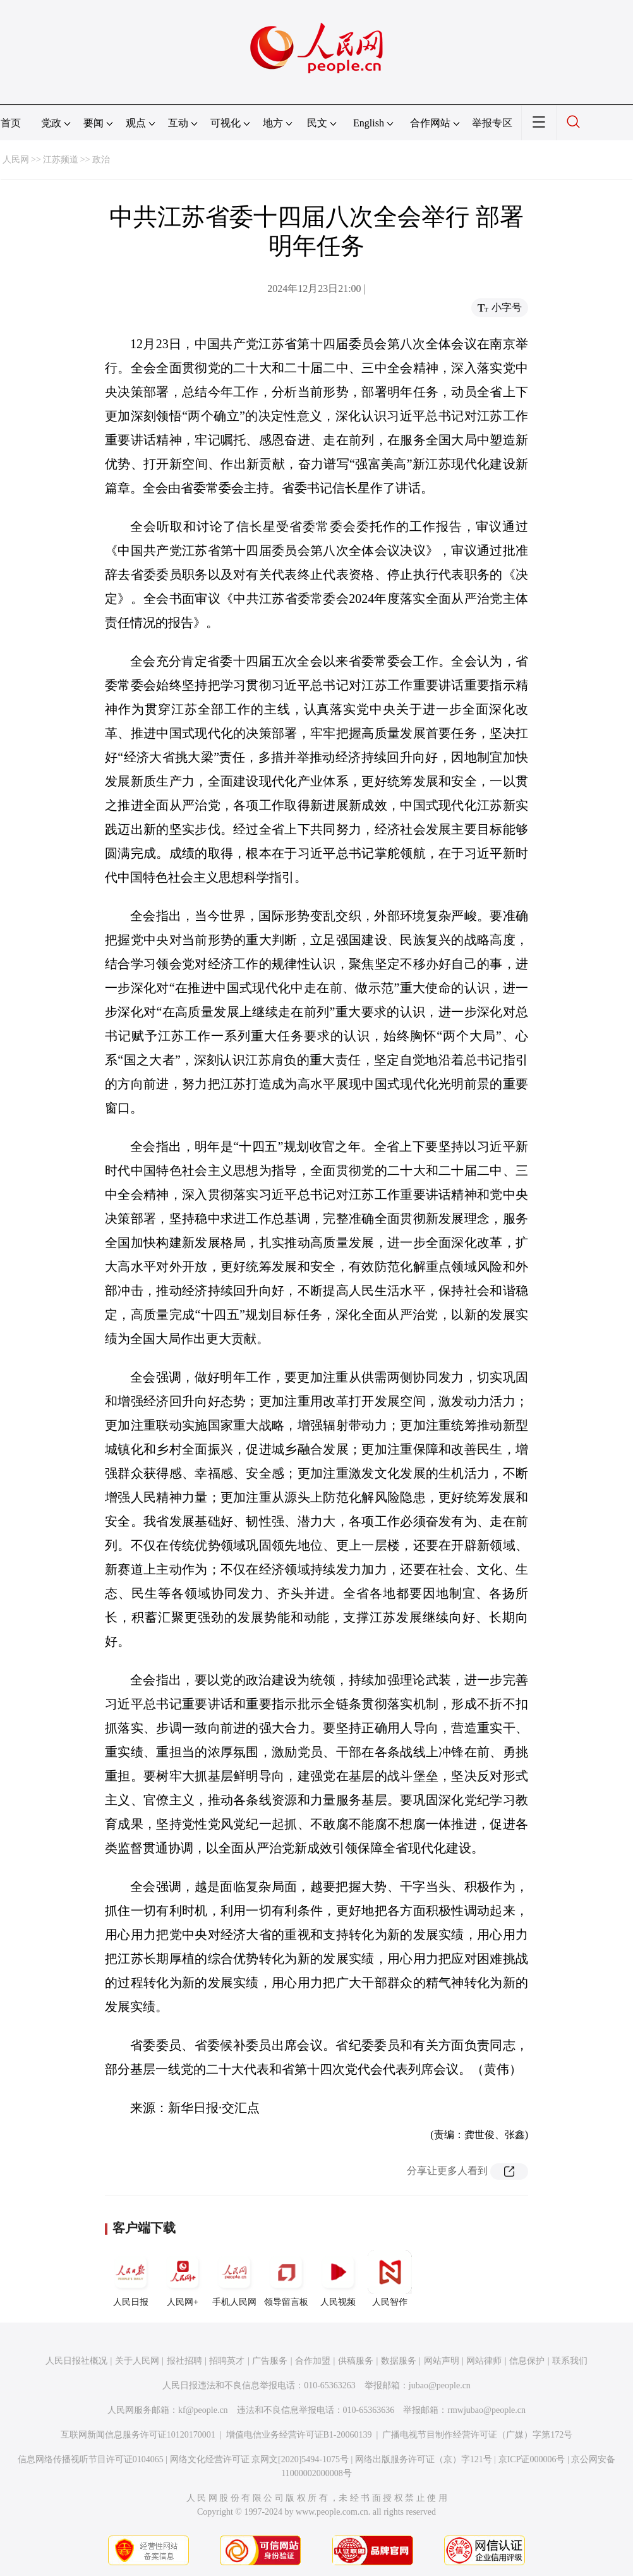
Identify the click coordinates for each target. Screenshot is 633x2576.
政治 (101, 159)
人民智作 (390, 2278)
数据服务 (398, 2361)
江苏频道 (60, 159)
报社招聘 (184, 2361)
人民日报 (131, 2278)
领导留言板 (286, 2278)
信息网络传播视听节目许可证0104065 (91, 2459)
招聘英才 (226, 2361)
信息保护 (527, 2361)
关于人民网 (137, 2361)
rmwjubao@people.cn (486, 2410)
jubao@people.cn (440, 2385)
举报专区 (492, 123)
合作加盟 (312, 2361)
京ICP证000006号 (531, 2459)
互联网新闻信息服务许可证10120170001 (138, 2434)
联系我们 (570, 2361)
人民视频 (338, 2278)
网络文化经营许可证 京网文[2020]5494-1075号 (259, 2459)
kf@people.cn (203, 2410)
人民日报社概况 (76, 2361)
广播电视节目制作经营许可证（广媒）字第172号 (477, 2434)
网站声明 (441, 2361)
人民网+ (182, 2278)
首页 (11, 123)
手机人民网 (234, 2278)
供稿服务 (355, 2361)
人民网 (16, 159)
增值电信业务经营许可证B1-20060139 (299, 2434)
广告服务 (269, 2361)
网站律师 (484, 2361)
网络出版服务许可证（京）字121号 (423, 2459)
